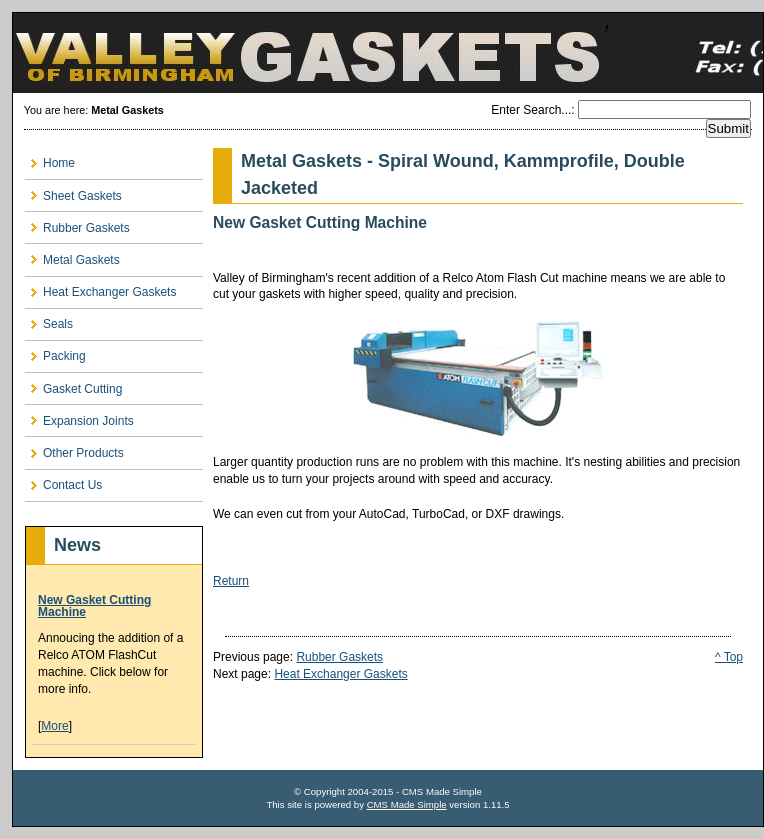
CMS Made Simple (407, 804)
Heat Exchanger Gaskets (340, 674)
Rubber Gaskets (339, 657)
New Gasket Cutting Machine (94, 606)
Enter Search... (531, 110)
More (54, 726)
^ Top (729, 657)
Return (231, 581)
